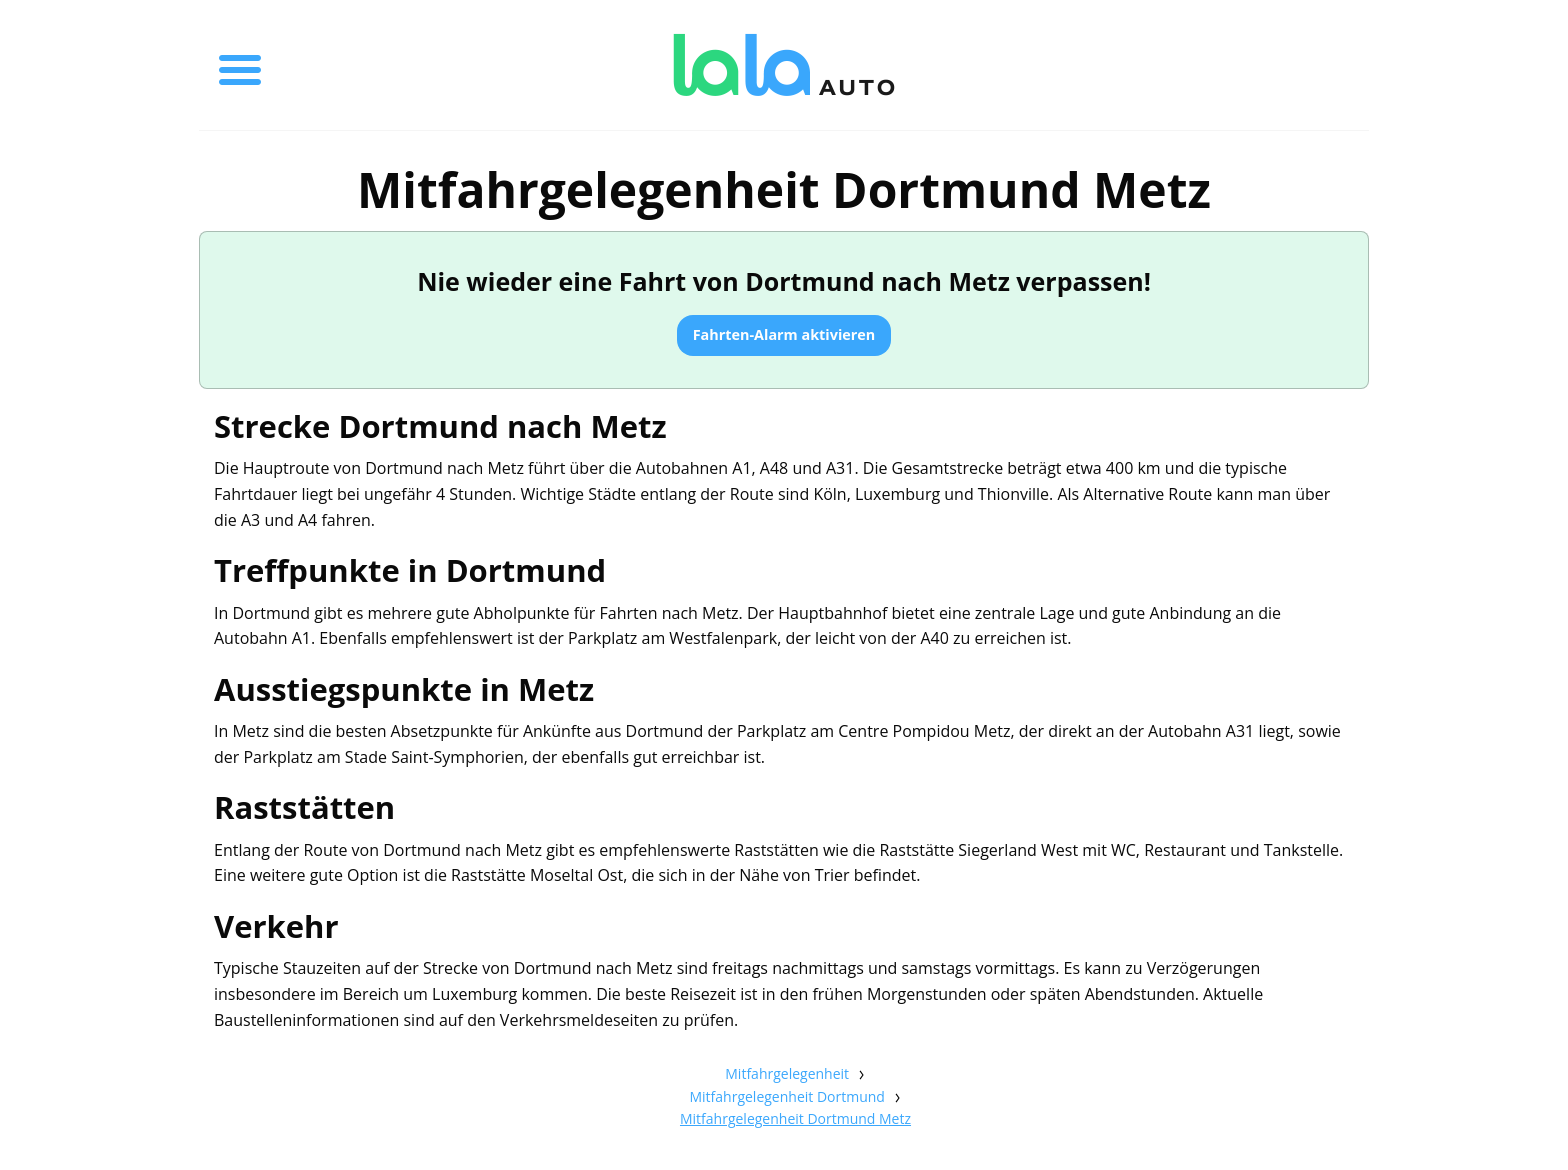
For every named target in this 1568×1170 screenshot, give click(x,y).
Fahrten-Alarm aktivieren (784, 334)
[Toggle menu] (240, 65)
